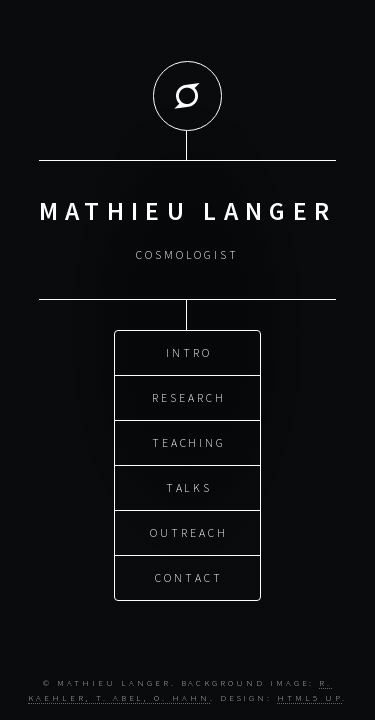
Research (188, 396)
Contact (189, 576)
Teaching (189, 441)
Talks (189, 486)
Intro (189, 351)
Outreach (188, 531)
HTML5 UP (309, 697)
